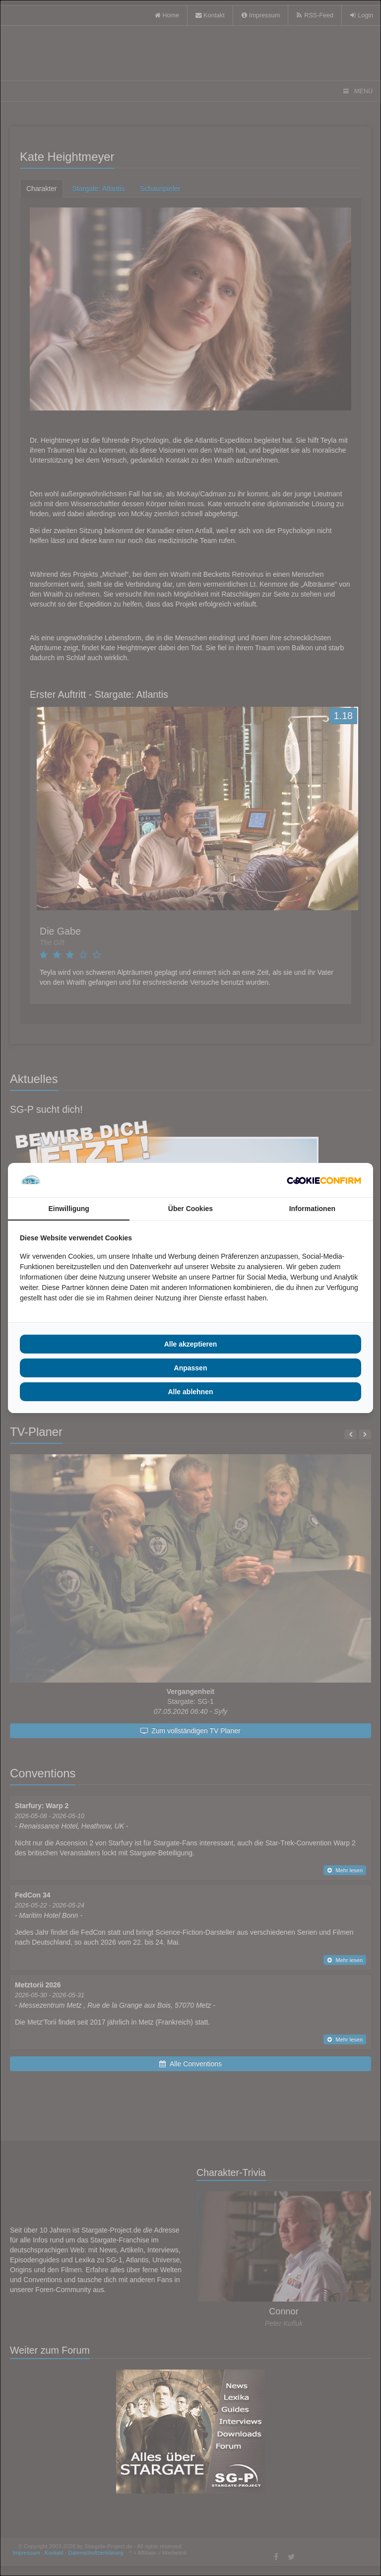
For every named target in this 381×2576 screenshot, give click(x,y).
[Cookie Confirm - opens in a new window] (324, 1180)
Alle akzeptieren (190, 1344)
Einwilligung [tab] (68, 1209)
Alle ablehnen (190, 1392)
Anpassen (190, 1368)
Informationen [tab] (312, 1209)
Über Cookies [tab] (190, 1209)
